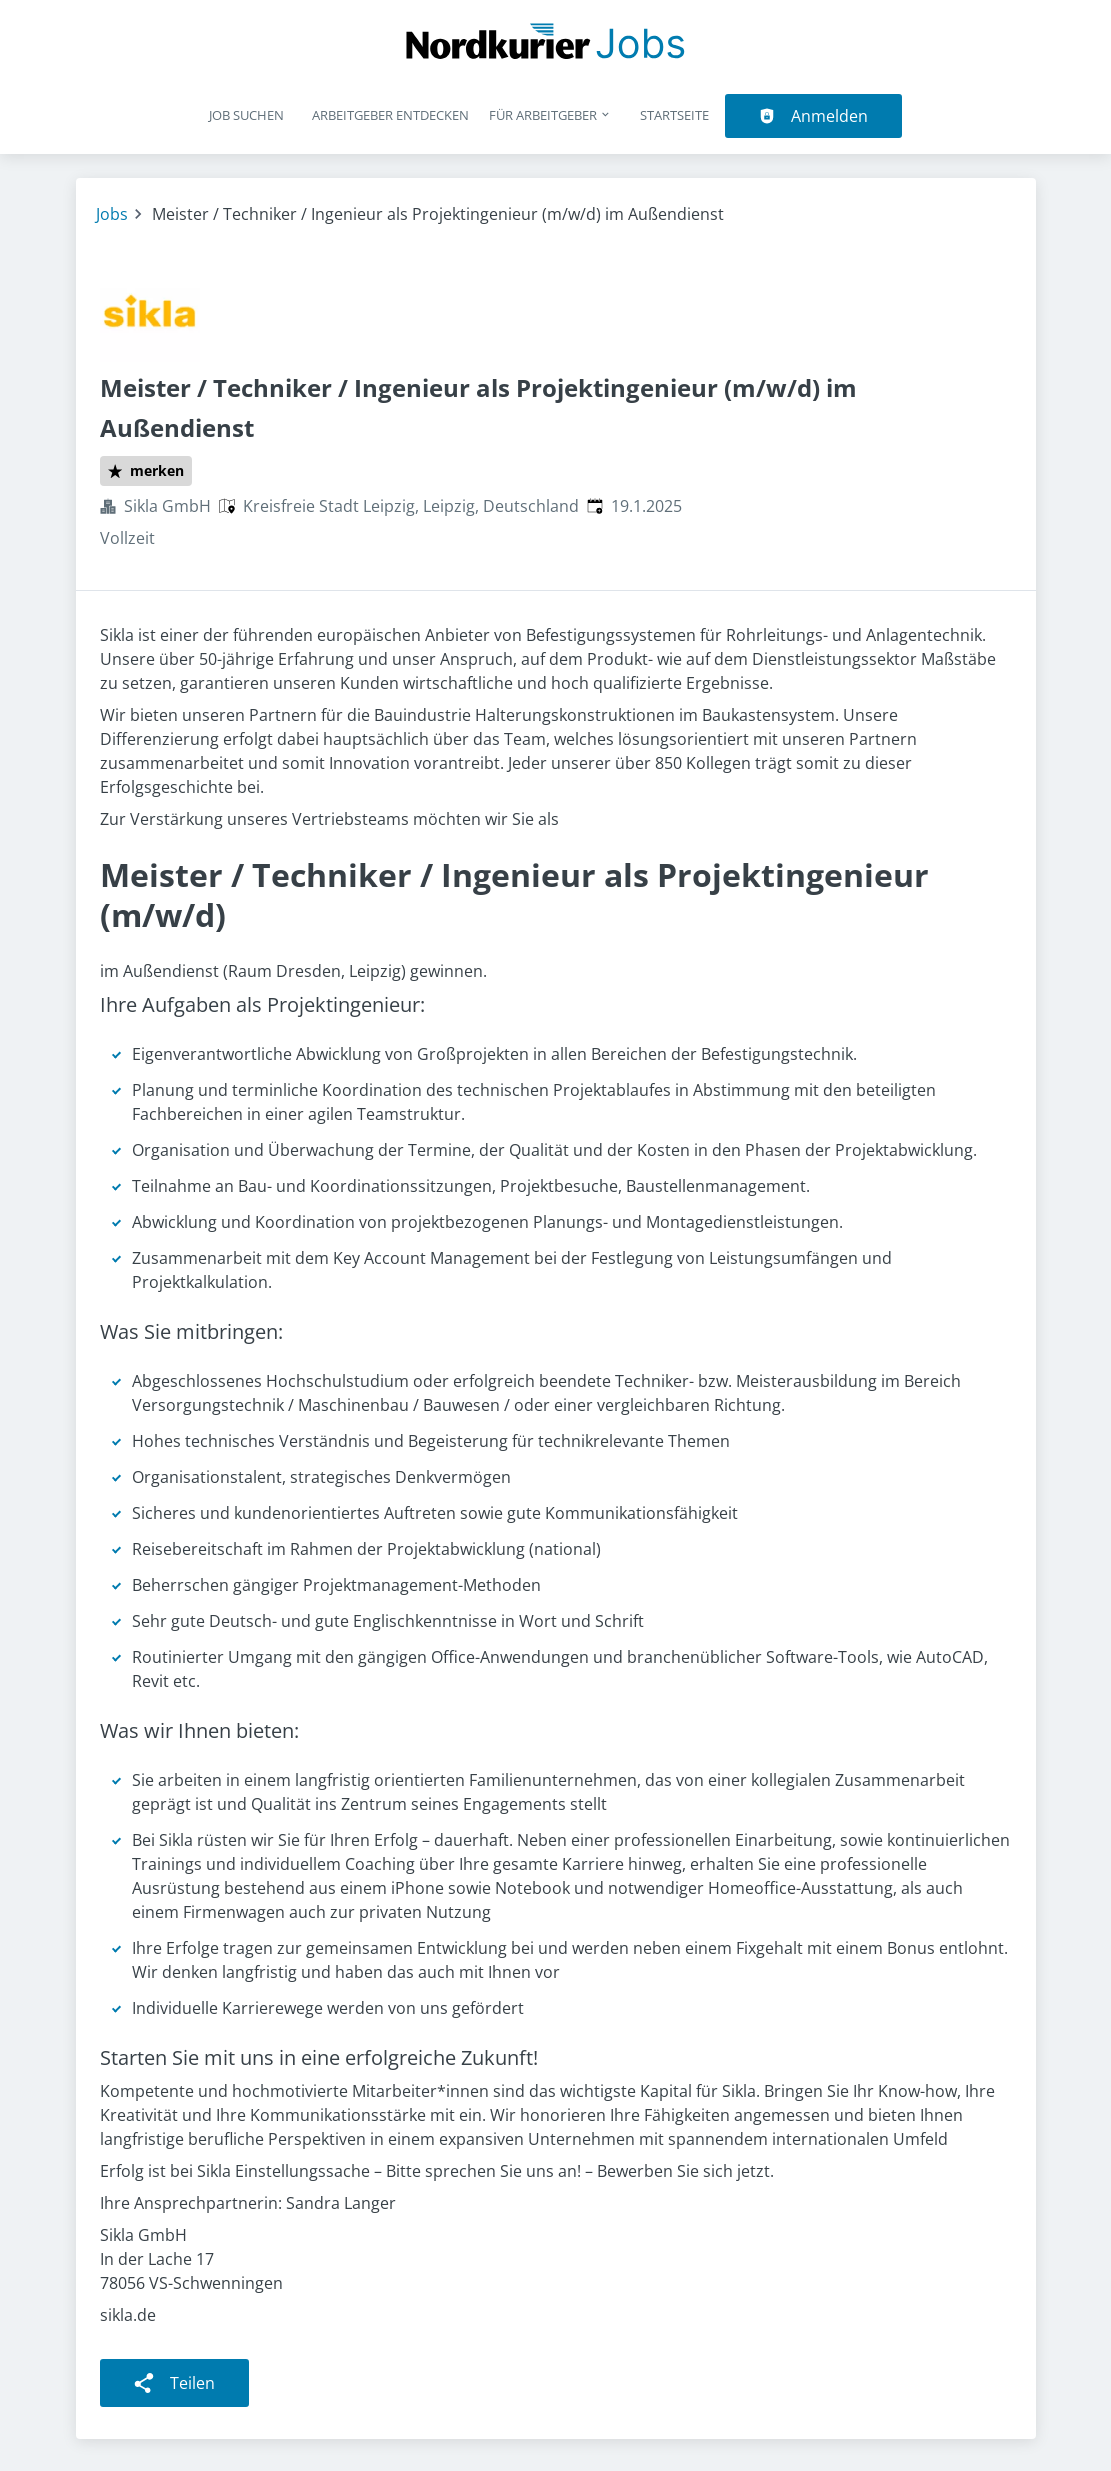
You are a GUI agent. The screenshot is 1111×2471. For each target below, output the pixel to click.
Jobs (112, 214)
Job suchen (246, 115)
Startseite (674, 115)
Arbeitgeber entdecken (390, 115)
